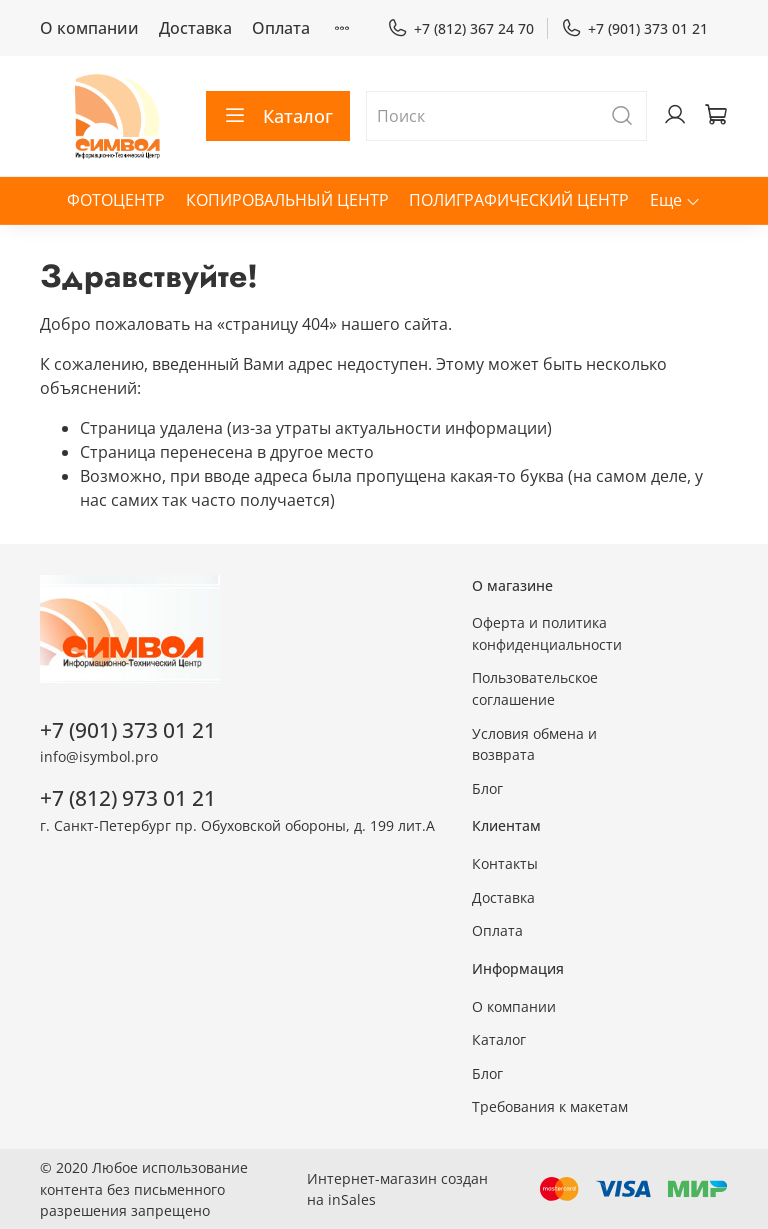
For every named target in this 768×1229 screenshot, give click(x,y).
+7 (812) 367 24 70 (460, 28)
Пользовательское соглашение (535, 688)
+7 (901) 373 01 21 (634, 28)
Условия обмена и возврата (534, 744)
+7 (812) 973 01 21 (128, 798)
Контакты (505, 863)
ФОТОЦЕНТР (116, 200)
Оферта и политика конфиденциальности (547, 633)
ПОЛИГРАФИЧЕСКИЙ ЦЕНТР (519, 200)
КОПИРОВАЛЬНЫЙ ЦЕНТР (287, 200)
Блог (487, 788)
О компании (89, 28)
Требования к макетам (550, 1106)
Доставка (195, 28)
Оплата (281, 28)
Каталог (278, 116)
